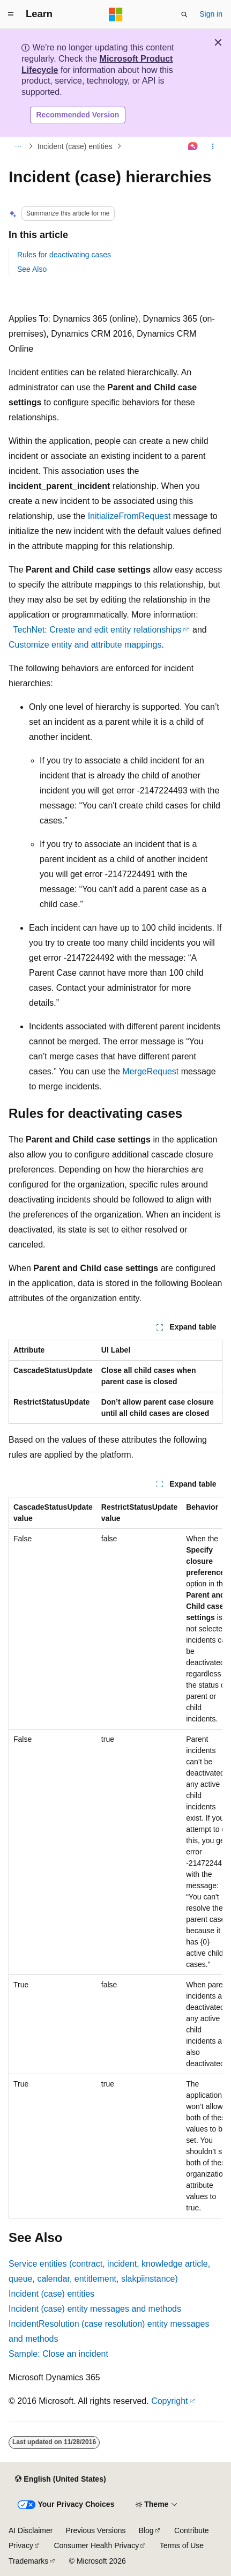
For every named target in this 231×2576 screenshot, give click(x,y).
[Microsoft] (116, 14)
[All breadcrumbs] (18, 146)
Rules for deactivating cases (64, 254)
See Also (32, 269)
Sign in (210, 14)
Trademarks (28, 2561)
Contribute (191, 2530)
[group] (115, 1857)
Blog (146, 2530)
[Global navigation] (10, 14)
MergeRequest (150, 1071)
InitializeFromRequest (129, 516)
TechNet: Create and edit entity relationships (97, 629)
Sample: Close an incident (58, 2353)
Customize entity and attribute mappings (85, 644)
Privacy (21, 2545)
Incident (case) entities (75, 146)
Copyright (169, 2401)
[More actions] (213, 146)
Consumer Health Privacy (96, 2545)
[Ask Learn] (193, 146)
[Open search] (184, 14)
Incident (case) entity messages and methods (95, 2308)
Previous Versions (95, 2530)
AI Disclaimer (31, 2530)
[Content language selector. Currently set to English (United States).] (60, 2479)
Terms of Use (182, 2545)
